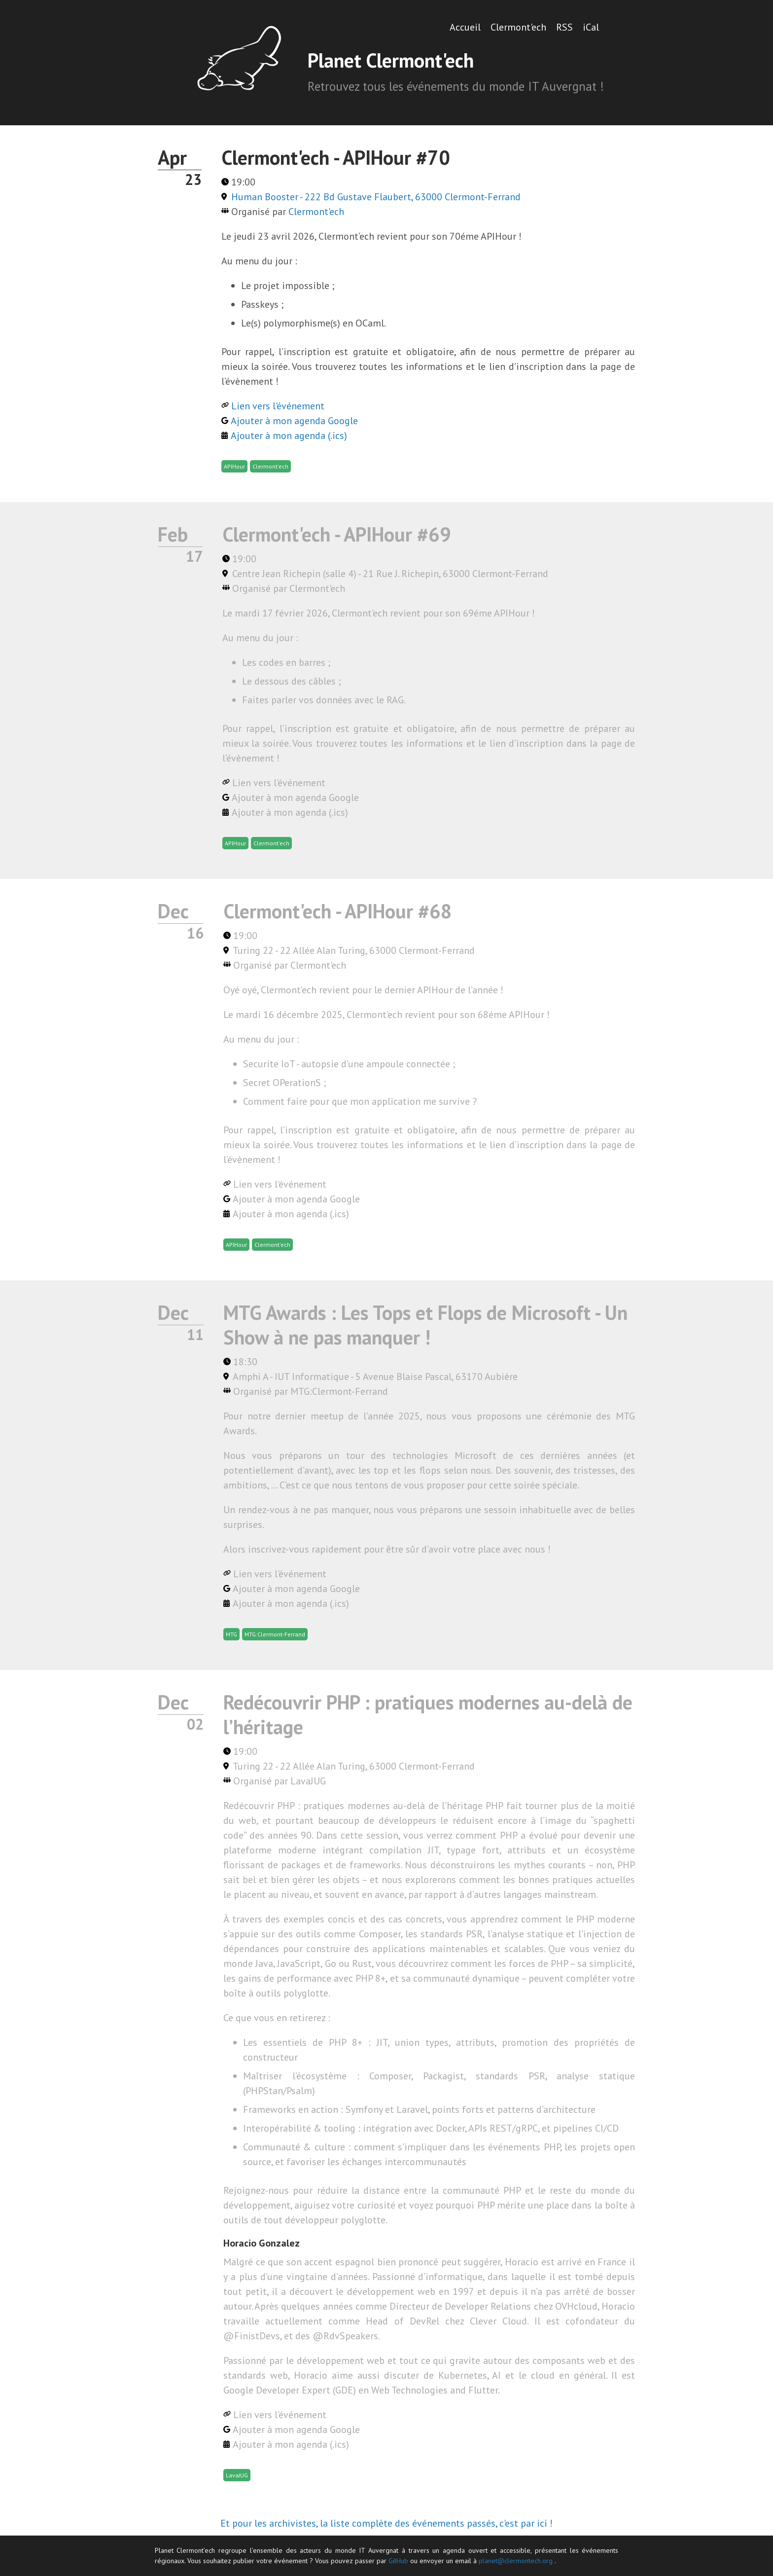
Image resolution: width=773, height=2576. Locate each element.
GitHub (398, 2560)
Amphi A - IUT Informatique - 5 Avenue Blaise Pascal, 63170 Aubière (375, 1376)
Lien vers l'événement (277, 405)
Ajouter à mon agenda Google (294, 420)
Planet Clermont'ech (391, 60)
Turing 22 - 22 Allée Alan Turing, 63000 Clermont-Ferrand (354, 950)
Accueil (465, 27)
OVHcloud (576, 2306)
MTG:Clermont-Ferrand (339, 1391)
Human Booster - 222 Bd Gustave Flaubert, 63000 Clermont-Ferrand (376, 196)
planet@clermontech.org (516, 2560)
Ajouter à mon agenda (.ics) (289, 435)
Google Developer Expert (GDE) (289, 2390)
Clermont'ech (518, 27)
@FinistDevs (251, 2335)
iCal (591, 27)
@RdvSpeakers (345, 2335)
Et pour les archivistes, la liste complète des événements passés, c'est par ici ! (386, 2523)
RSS (564, 27)
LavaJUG (308, 1781)
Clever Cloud (498, 2321)
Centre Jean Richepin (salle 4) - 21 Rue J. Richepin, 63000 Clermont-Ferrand (390, 573)
